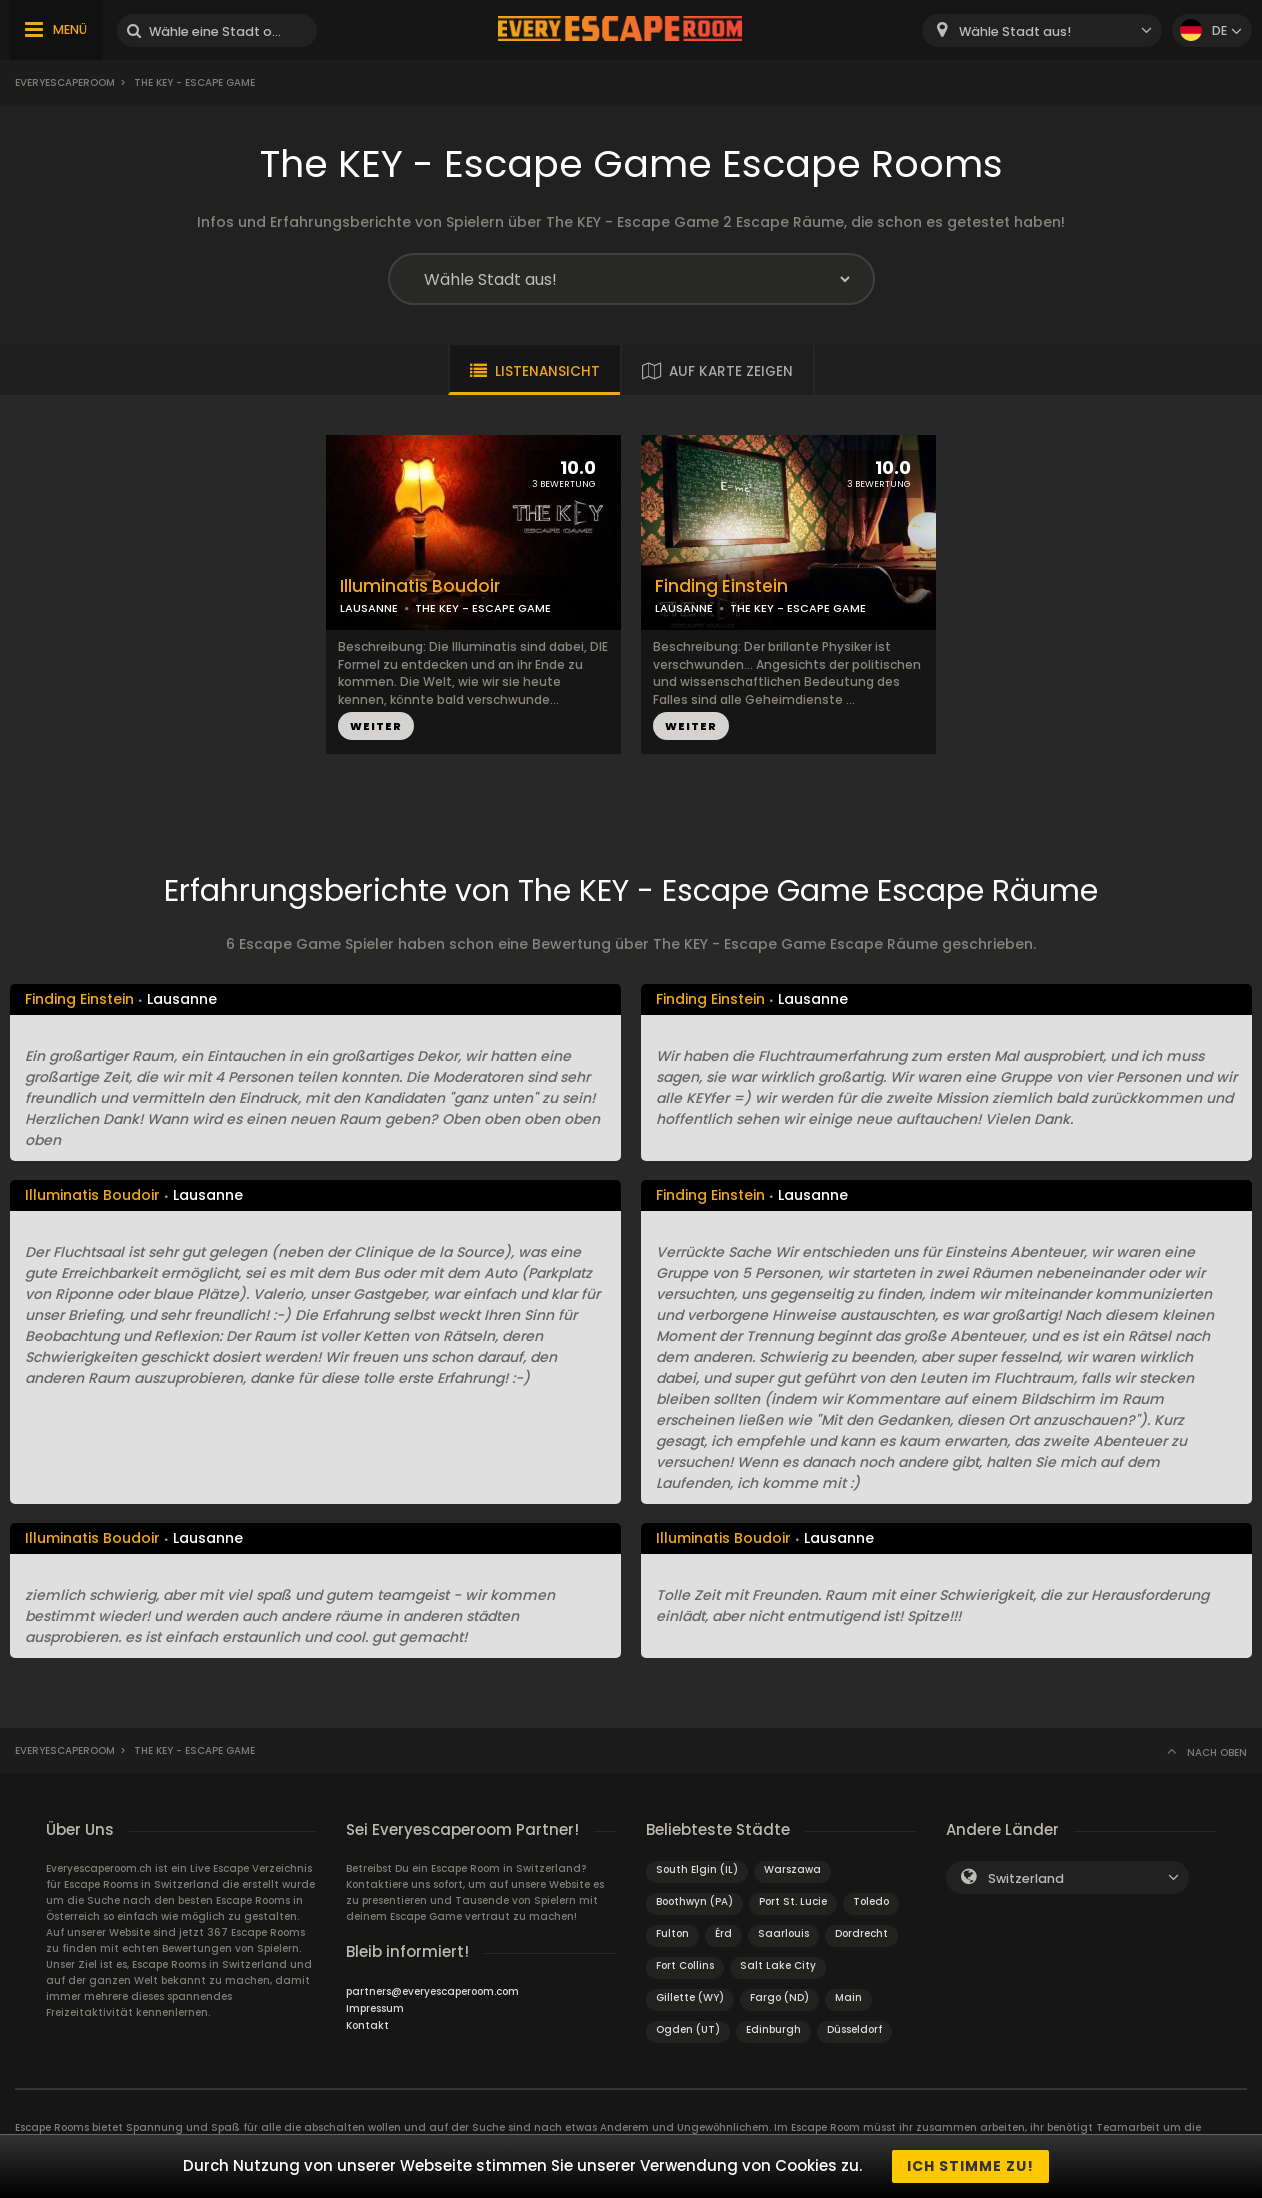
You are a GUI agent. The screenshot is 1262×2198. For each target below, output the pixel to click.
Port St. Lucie (793, 1901)
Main (848, 1997)
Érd (723, 1933)
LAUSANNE (369, 608)
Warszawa (792, 1869)
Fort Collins (685, 1965)
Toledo (871, 1901)
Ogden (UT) (688, 2029)
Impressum (375, 2008)
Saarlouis (783, 1933)
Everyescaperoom (65, 82)
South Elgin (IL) (697, 1869)
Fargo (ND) (779, 1997)
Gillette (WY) (690, 1997)
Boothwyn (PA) (694, 1901)
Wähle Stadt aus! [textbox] (1015, 31)
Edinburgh (773, 2029)
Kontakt (367, 2025)
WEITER (376, 726)
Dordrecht (861, 1933)
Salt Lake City (778, 1965)
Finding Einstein (721, 586)
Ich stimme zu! (970, 2166)
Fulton (672, 1933)
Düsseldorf (854, 2029)
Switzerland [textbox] (1026, 1878)
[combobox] (1042, 30)
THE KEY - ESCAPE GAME (483, 608)
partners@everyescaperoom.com (432, 1991)
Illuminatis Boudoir (420, 586)
